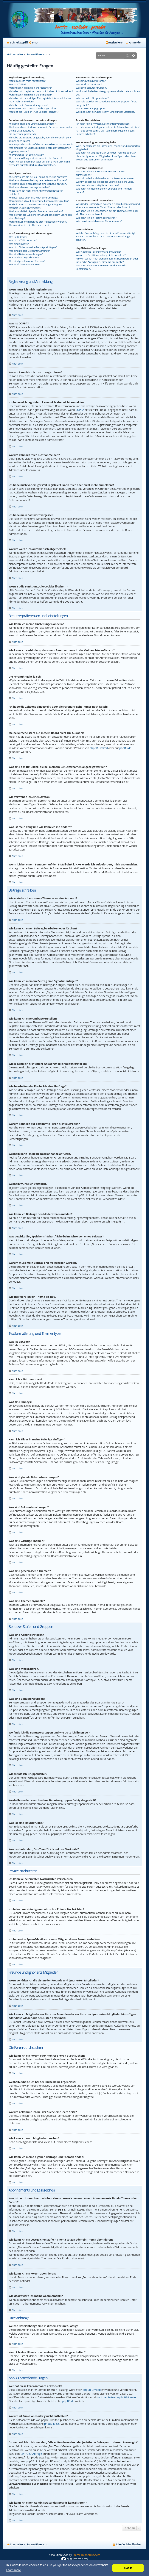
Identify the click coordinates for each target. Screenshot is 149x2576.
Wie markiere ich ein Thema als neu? (29, 225)
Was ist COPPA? (17, 84)
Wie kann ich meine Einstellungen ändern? (32, 123)
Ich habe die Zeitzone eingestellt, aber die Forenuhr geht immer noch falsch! (40, 139)
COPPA (80, 410)
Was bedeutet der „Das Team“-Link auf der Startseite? (105, 111)
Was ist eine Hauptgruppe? (90, 108)
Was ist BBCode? (18, 237)
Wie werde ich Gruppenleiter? (92, 98)
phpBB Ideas (52, 2423)
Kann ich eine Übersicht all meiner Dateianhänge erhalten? (103, 238)
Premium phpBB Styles (86, 2555)
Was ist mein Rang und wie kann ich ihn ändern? (35, 158)
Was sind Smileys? (19, 244)
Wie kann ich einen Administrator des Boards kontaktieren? (101, 267)
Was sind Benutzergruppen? (91, 87)
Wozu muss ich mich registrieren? (27, 80)
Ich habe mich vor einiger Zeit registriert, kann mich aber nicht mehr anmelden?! (40, 99)
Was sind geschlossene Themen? (27, 261)
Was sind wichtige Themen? (24, 257)
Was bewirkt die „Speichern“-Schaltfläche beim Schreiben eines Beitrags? (40, 216)
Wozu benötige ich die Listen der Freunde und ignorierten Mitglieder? (108, 147)
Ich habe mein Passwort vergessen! (28, 105)
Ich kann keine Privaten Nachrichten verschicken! (103, 123)
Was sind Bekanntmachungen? (26, 254)
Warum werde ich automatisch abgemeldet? (33, 108)
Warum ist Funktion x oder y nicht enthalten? (100, 255)
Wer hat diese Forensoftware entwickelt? (98, 251)
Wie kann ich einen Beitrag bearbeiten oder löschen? (38, 180)
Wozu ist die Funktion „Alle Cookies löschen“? (33, 111)
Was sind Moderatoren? (89, 84)
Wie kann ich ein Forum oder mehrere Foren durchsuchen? (100, 173)
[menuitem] (33, 43)
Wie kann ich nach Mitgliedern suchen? (97, 185)
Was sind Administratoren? (91, 80)
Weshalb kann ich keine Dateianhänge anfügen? (35, 204)
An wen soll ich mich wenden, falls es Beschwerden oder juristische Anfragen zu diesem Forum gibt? (107, 260)
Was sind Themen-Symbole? (24, 264)
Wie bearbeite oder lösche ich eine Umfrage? (33, 197)
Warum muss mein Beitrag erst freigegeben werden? (38, 221)
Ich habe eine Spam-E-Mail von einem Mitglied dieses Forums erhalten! (105, 132)
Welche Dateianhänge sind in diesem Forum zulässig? (105, 233)
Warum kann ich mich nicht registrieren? (31, 87)
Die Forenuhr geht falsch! (22, 134)
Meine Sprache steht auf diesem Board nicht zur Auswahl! (41, 144)
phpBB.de (125, 748)
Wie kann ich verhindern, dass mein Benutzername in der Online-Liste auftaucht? (40, 128)
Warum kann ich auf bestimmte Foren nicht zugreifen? (39, 201)
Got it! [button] (128, 2567)
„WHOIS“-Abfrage (31, 2453)
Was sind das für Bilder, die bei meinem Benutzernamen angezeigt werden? (40, 149)
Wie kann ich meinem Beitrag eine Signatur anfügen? (38, 183)
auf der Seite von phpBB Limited (117, 2397)
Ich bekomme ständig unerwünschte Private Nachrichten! (107, 127)
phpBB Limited (99, 748)
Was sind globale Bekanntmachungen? (30, 250)
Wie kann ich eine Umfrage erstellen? (29, 187)
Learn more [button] (13, 2570)
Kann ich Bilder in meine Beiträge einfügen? (33, 247)
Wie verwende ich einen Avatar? (26, 154)
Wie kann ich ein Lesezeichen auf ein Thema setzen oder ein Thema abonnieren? (107, 212)
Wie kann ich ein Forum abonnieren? (96, 217)
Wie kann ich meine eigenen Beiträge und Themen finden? (104, 190)
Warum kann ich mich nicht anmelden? (30, 94)
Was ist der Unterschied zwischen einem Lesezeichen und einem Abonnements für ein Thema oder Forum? (108, 205)
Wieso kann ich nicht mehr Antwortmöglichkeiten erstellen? (36, 192)
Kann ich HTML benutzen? (23, 240)
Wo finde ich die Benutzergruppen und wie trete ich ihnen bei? (108, 93)
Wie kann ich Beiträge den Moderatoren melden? (36, 211)
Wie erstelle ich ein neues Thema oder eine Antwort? (38, 177)
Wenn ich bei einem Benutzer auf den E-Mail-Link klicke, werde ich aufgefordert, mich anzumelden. (39, 163)
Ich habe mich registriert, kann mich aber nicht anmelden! (41, 91)
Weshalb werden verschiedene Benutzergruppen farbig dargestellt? (106, 103)
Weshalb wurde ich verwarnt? (25, 208)
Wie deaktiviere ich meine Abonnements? (99, 221)
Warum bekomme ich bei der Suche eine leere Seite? (105, 181)
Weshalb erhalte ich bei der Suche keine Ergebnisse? (105, 178)
